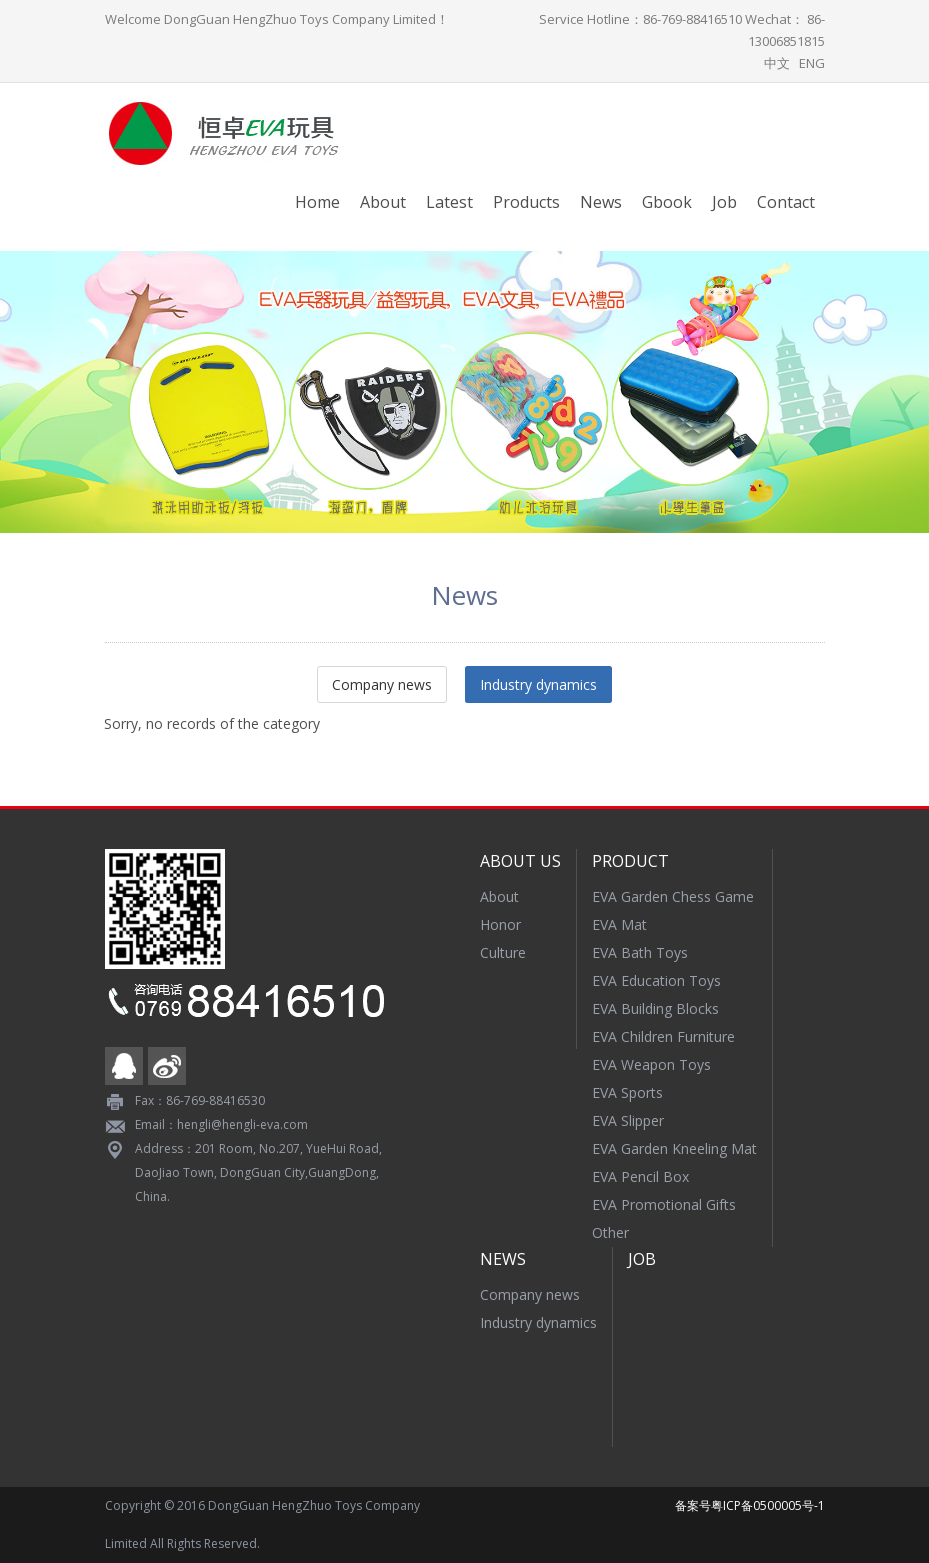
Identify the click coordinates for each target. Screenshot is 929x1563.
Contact (786, 202)
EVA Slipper (628, 1120)
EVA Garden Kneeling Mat (674, 1148)
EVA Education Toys (656, 980)
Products (526, 202)
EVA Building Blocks (655, 1008)
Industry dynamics (538, 684)
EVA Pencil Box (640, 1176)
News (601, 202)
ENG (812, 63)
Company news (382, 684)
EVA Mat (619, 924)
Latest (449, 202)
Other (610, 1232)
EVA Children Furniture (663, 1036)
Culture (503, 952)
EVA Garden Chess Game (673, 896)
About (383, 202)
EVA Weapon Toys (651, 1064)
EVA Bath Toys (640, 952)
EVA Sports (627, 1092)
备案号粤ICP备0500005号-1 (750, 1505)
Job (724, 202)
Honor (500, 924)
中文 (777, 63)
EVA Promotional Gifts (664, 1204)
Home (317, 202)
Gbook (667, 202)
